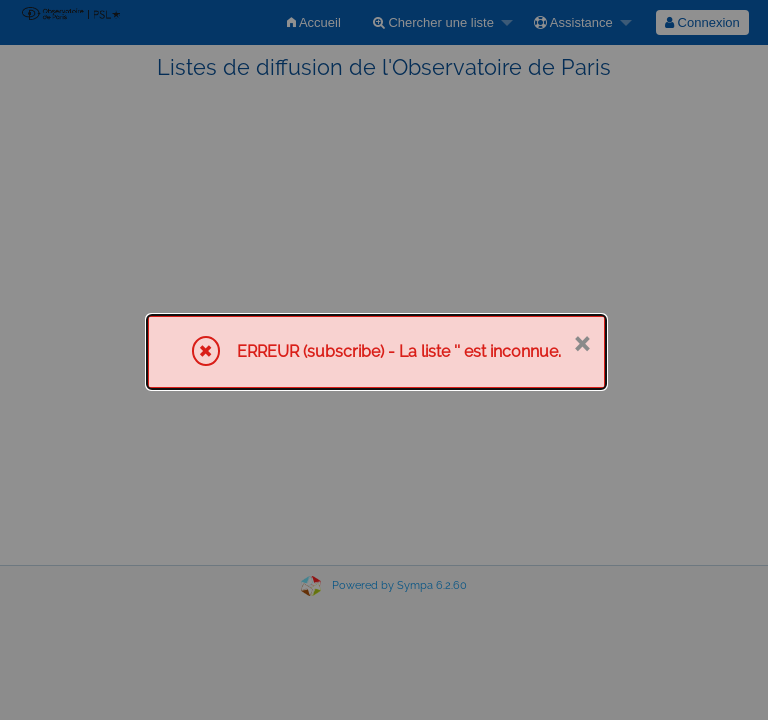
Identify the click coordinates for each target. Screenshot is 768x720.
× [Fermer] (581, 342)
